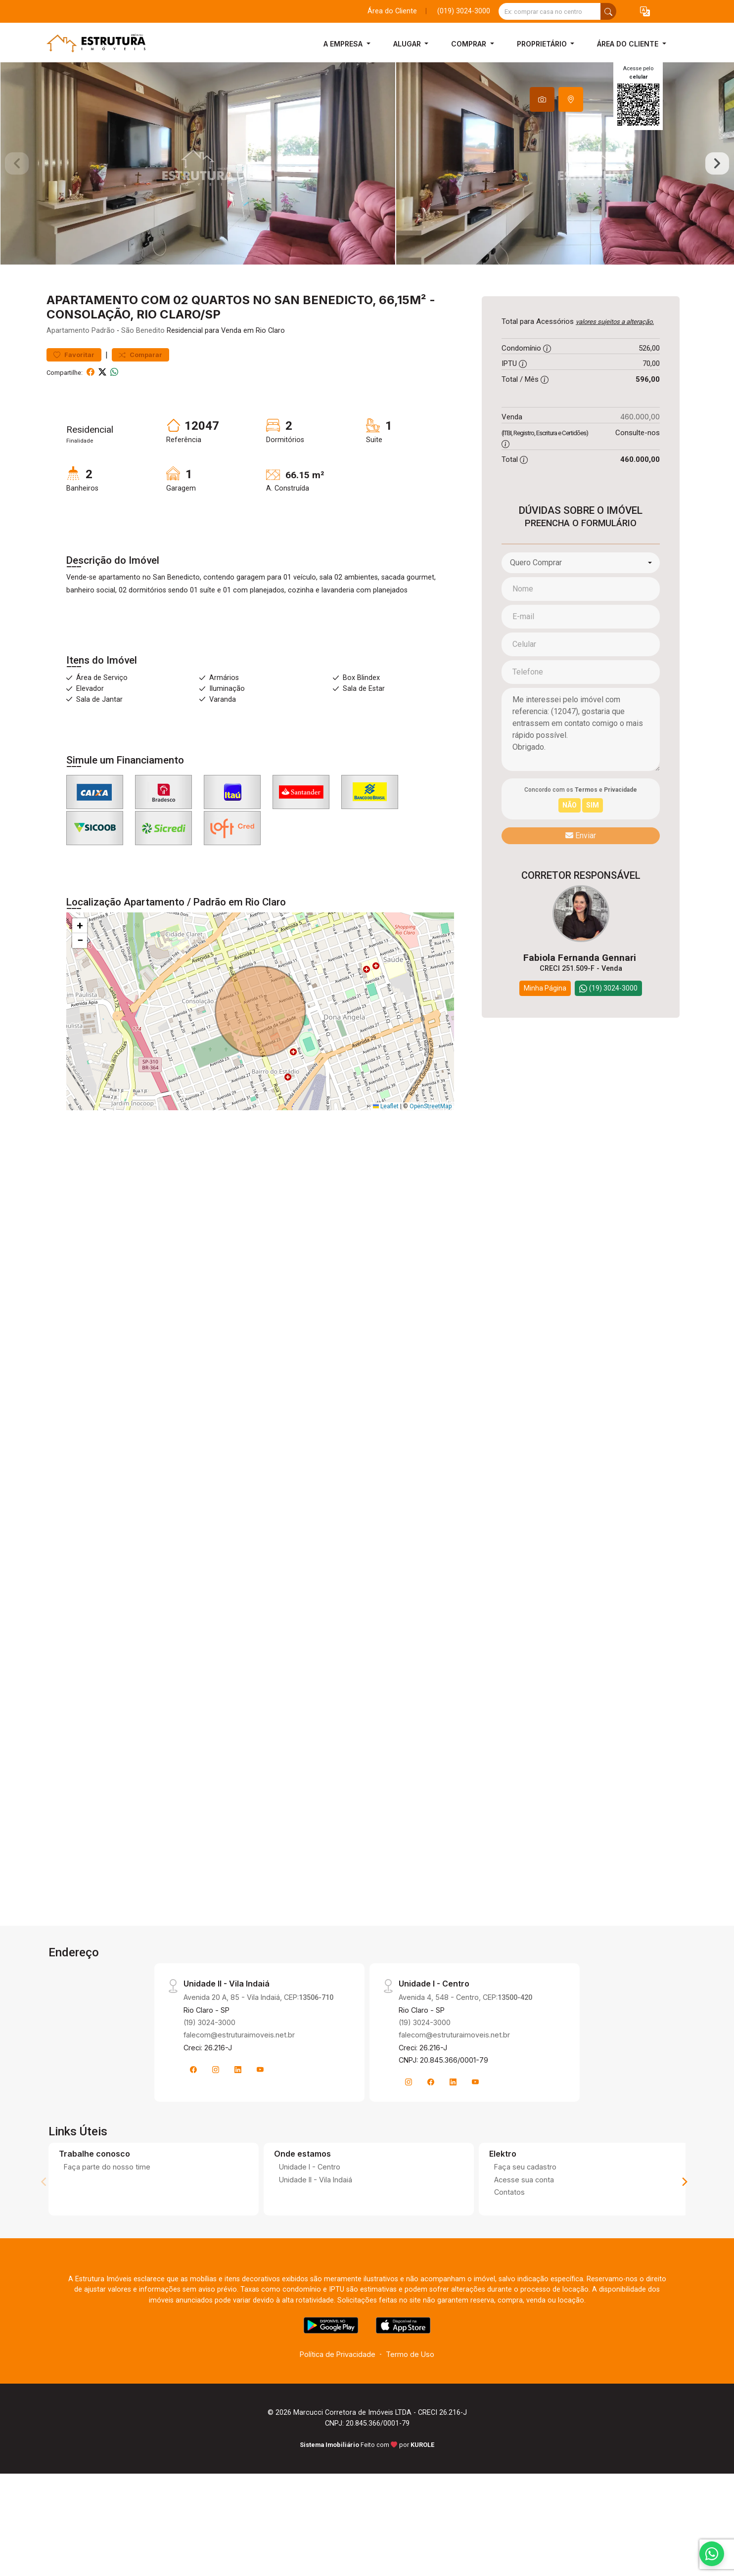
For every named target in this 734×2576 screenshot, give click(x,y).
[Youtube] (260, 2114)
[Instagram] (216, 2114)
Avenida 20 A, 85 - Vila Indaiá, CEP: (258, 2041)
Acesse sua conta (524, 2224)
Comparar (140, 399)
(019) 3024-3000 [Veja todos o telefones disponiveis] (463, 11)
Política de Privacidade (337, 2399)
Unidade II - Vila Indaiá (315, 2224)
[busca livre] (608, 11)
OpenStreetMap (431, 1150)
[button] (645, 11)
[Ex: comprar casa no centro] (550, 11)
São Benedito (143, 375)
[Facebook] (193, 2114)
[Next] (684, 2226)
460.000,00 (640, 461)
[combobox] (581, 607)
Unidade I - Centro (309, 2212)
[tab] (542, 99)
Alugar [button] (408, 44)
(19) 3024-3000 (209, 2067)
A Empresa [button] (344, 44)
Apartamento (68, 375)
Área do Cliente (392, 11)
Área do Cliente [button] (628, 44)
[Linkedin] (238, 2114)
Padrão (103, 375)
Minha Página (545, 1033)
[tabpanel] (367, 185)
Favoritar (73, 399)
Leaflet (386, 1150)
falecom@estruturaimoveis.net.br (239, 2080)
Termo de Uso (410, 2399)
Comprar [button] (469, 44)
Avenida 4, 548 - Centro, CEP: (465, 2041)
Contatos (509, 2236)
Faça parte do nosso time (107, 2212)
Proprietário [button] (543, 44)
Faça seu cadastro (525, 2212)
